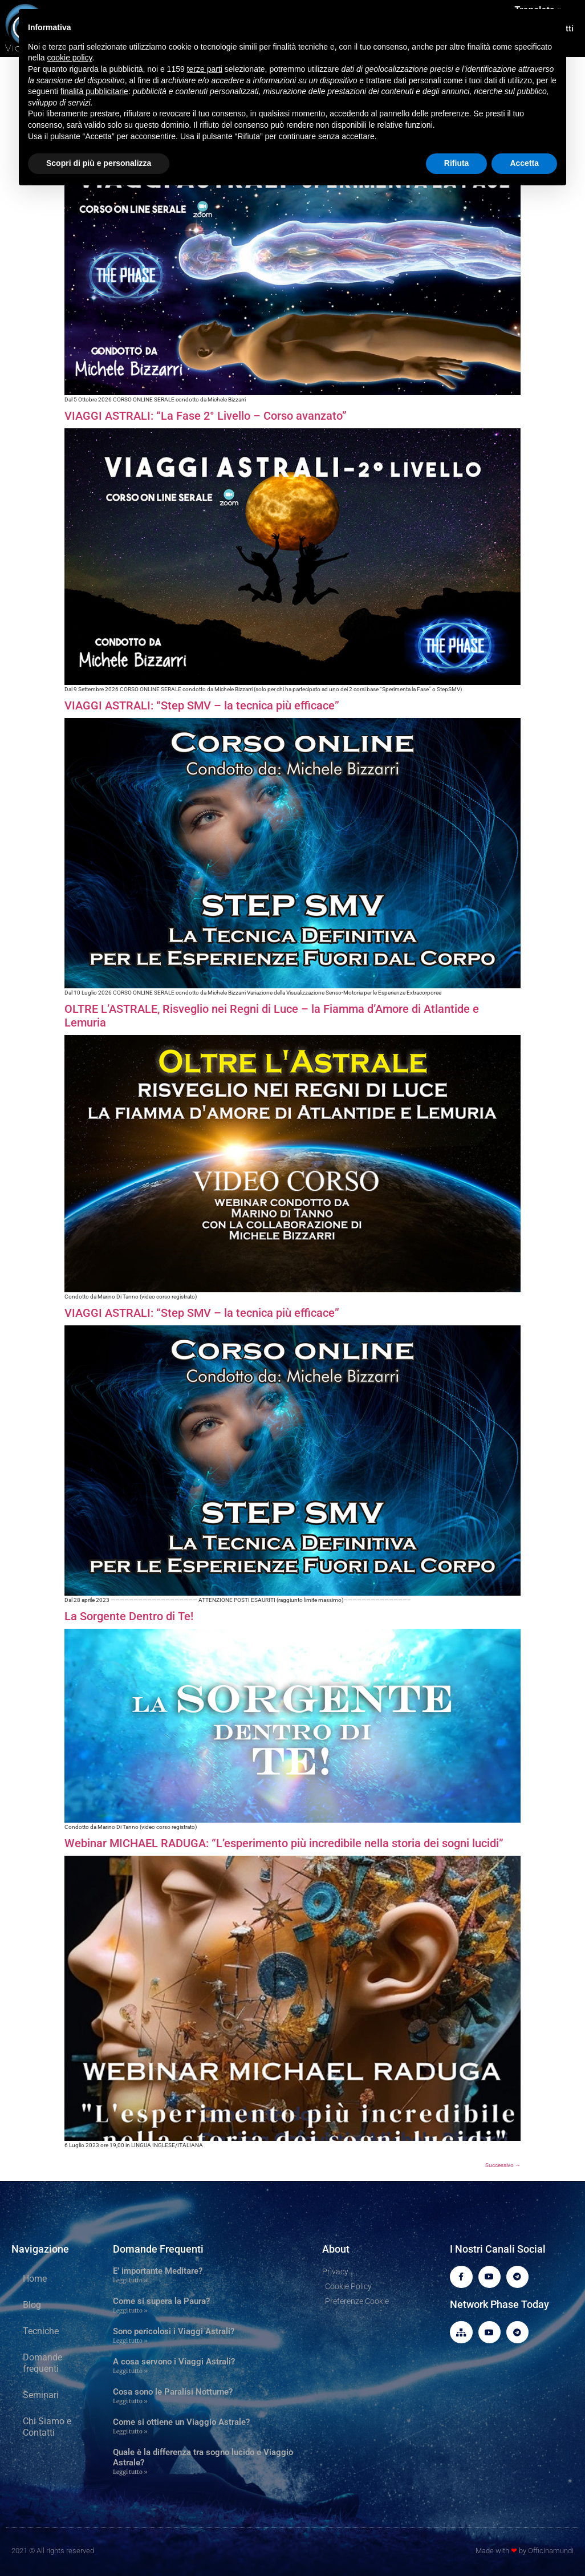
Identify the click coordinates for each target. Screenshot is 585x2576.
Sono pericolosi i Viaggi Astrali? (173, 2331)
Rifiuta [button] (456, 163)
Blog (32, 2304)
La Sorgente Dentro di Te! (128, 1616)
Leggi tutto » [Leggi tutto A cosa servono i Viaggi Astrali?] (130, 2371)
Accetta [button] (524, 163)
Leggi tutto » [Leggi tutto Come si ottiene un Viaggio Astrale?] (130, 2431)
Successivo (503, 2165)
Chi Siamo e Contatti (47, 2427)
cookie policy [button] (69, 57)
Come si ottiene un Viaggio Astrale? (181, 2422)
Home (35, 2278)
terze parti (204, 69)
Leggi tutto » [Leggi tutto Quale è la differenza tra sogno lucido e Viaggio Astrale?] (130, 2472)
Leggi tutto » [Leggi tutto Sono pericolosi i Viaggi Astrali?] (130, 2340)
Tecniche (41, 2331)
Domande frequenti (42, 2363)
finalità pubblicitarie (94, 91)
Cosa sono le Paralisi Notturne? (173, 2392)
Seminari (41, 2395)
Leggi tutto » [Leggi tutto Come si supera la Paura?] (130, 2310)
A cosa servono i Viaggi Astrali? (174, 2361)
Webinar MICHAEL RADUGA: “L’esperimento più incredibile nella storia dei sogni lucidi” (283, 1843)
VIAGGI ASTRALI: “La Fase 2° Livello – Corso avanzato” (205, 416)
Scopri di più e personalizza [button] (98, 163)
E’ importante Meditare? (157, 2271)
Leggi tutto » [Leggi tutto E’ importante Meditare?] (130, 2280)
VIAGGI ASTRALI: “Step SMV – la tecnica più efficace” (201, 705)
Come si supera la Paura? (161, 2301)
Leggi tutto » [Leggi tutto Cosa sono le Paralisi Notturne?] (130, 2401)
